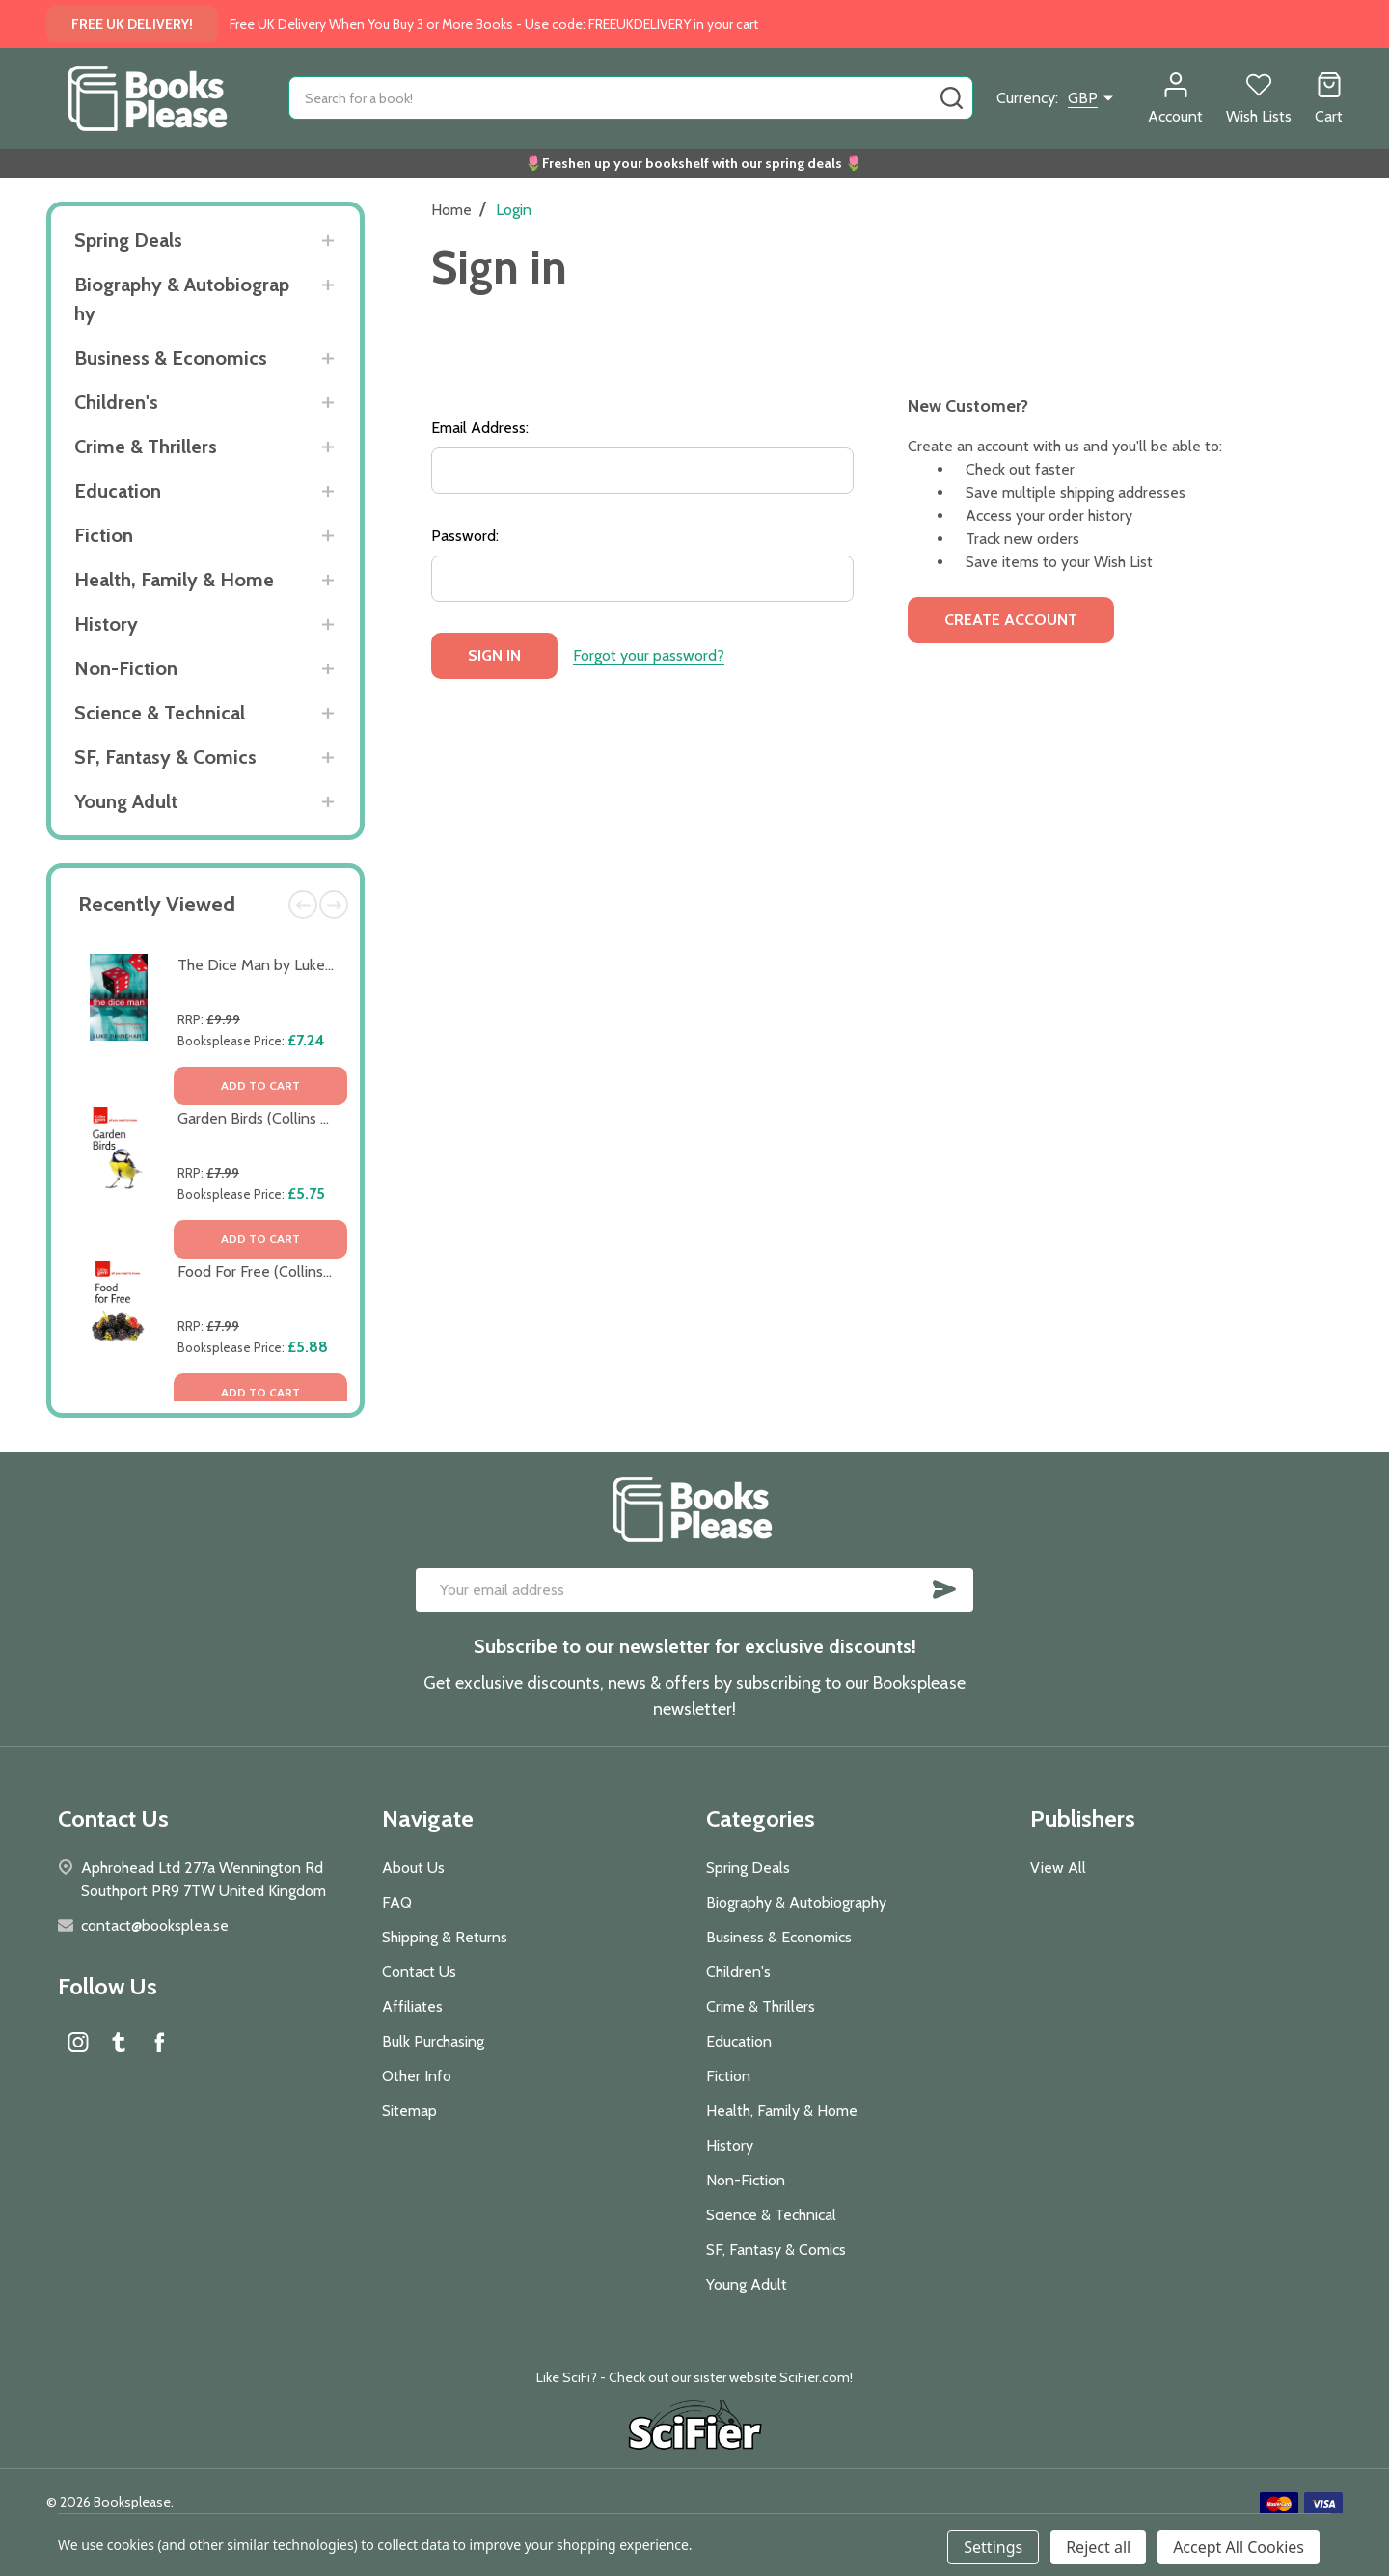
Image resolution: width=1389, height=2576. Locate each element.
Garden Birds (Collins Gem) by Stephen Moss (327, 1118)
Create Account (1010, 619)
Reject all (1098, 2547)
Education (117, 490)
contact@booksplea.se (155, 1925)
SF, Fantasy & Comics (165, 757)
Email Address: (480, 428)
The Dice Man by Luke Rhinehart (285, 965)
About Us (413, 1867)
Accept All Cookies (1238, 2547)
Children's (116, 402)
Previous (302, 904)
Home (451, 210)
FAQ (397, 1902)
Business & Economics (170, 357)
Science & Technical (159, 712)
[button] (695, 2427)
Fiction (103, 535)
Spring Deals (128, 240)
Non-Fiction (125, 668)
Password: (465, 536)
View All (1058, 1867)
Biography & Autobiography (181, 299)
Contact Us (419, 1972)
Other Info (416, 2076)
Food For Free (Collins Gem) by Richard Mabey (331, 1271)
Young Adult (125, 801)
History (106, 624)
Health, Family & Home (174, 579)
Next (333, 904)
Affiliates (412, 2006)
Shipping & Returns (444, 1937)
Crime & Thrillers (145, 446)
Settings (993, 2547)
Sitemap (409, 2110)
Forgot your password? (648, 655)
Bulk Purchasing (433, 2041)
